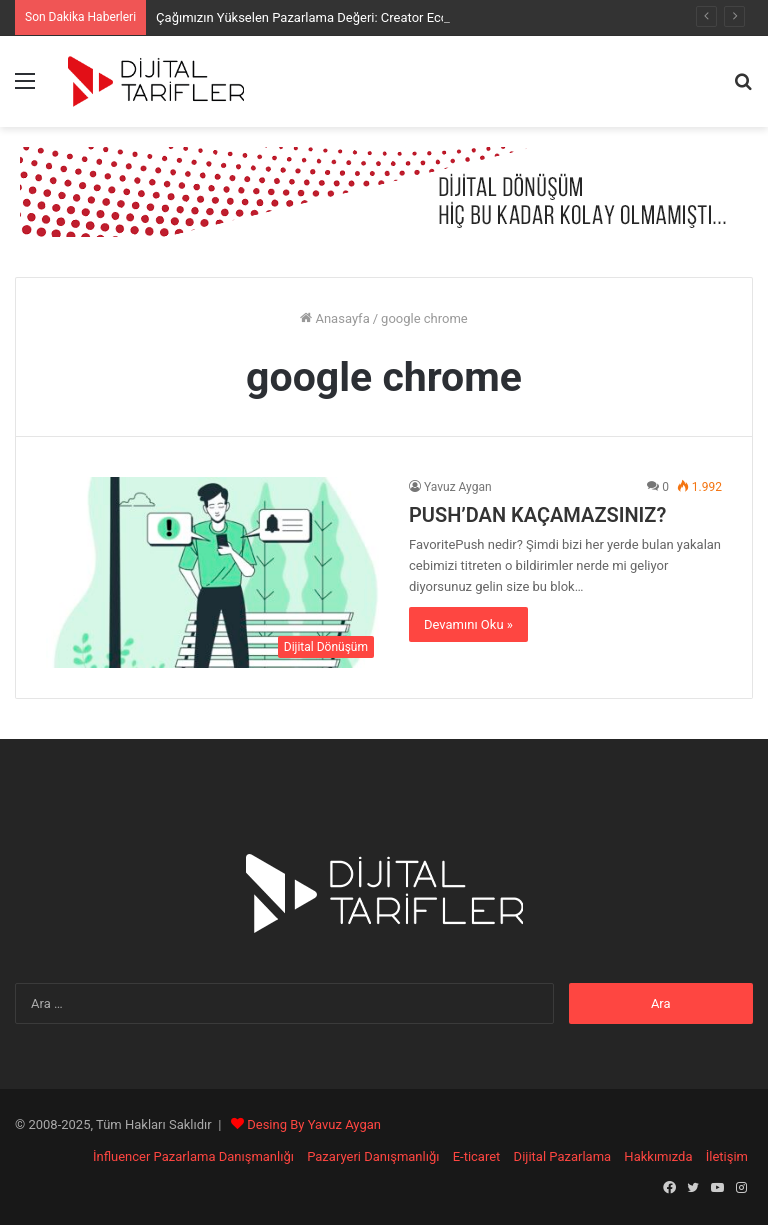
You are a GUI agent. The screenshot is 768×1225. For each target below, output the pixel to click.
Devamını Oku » (468, 624)
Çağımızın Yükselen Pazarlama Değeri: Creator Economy (318, 17)
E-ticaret (477, 1156)
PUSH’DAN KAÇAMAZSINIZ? (537, 515)
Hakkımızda (658, 1156)
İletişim (727, 1156)
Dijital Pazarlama (563, 1156)
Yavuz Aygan (458, 487)
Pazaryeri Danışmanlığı (373, 1156)
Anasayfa (334, 318)
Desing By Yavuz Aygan (314, 1124)
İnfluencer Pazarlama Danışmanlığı (193, 1156)
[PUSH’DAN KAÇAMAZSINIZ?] (215, 572)
